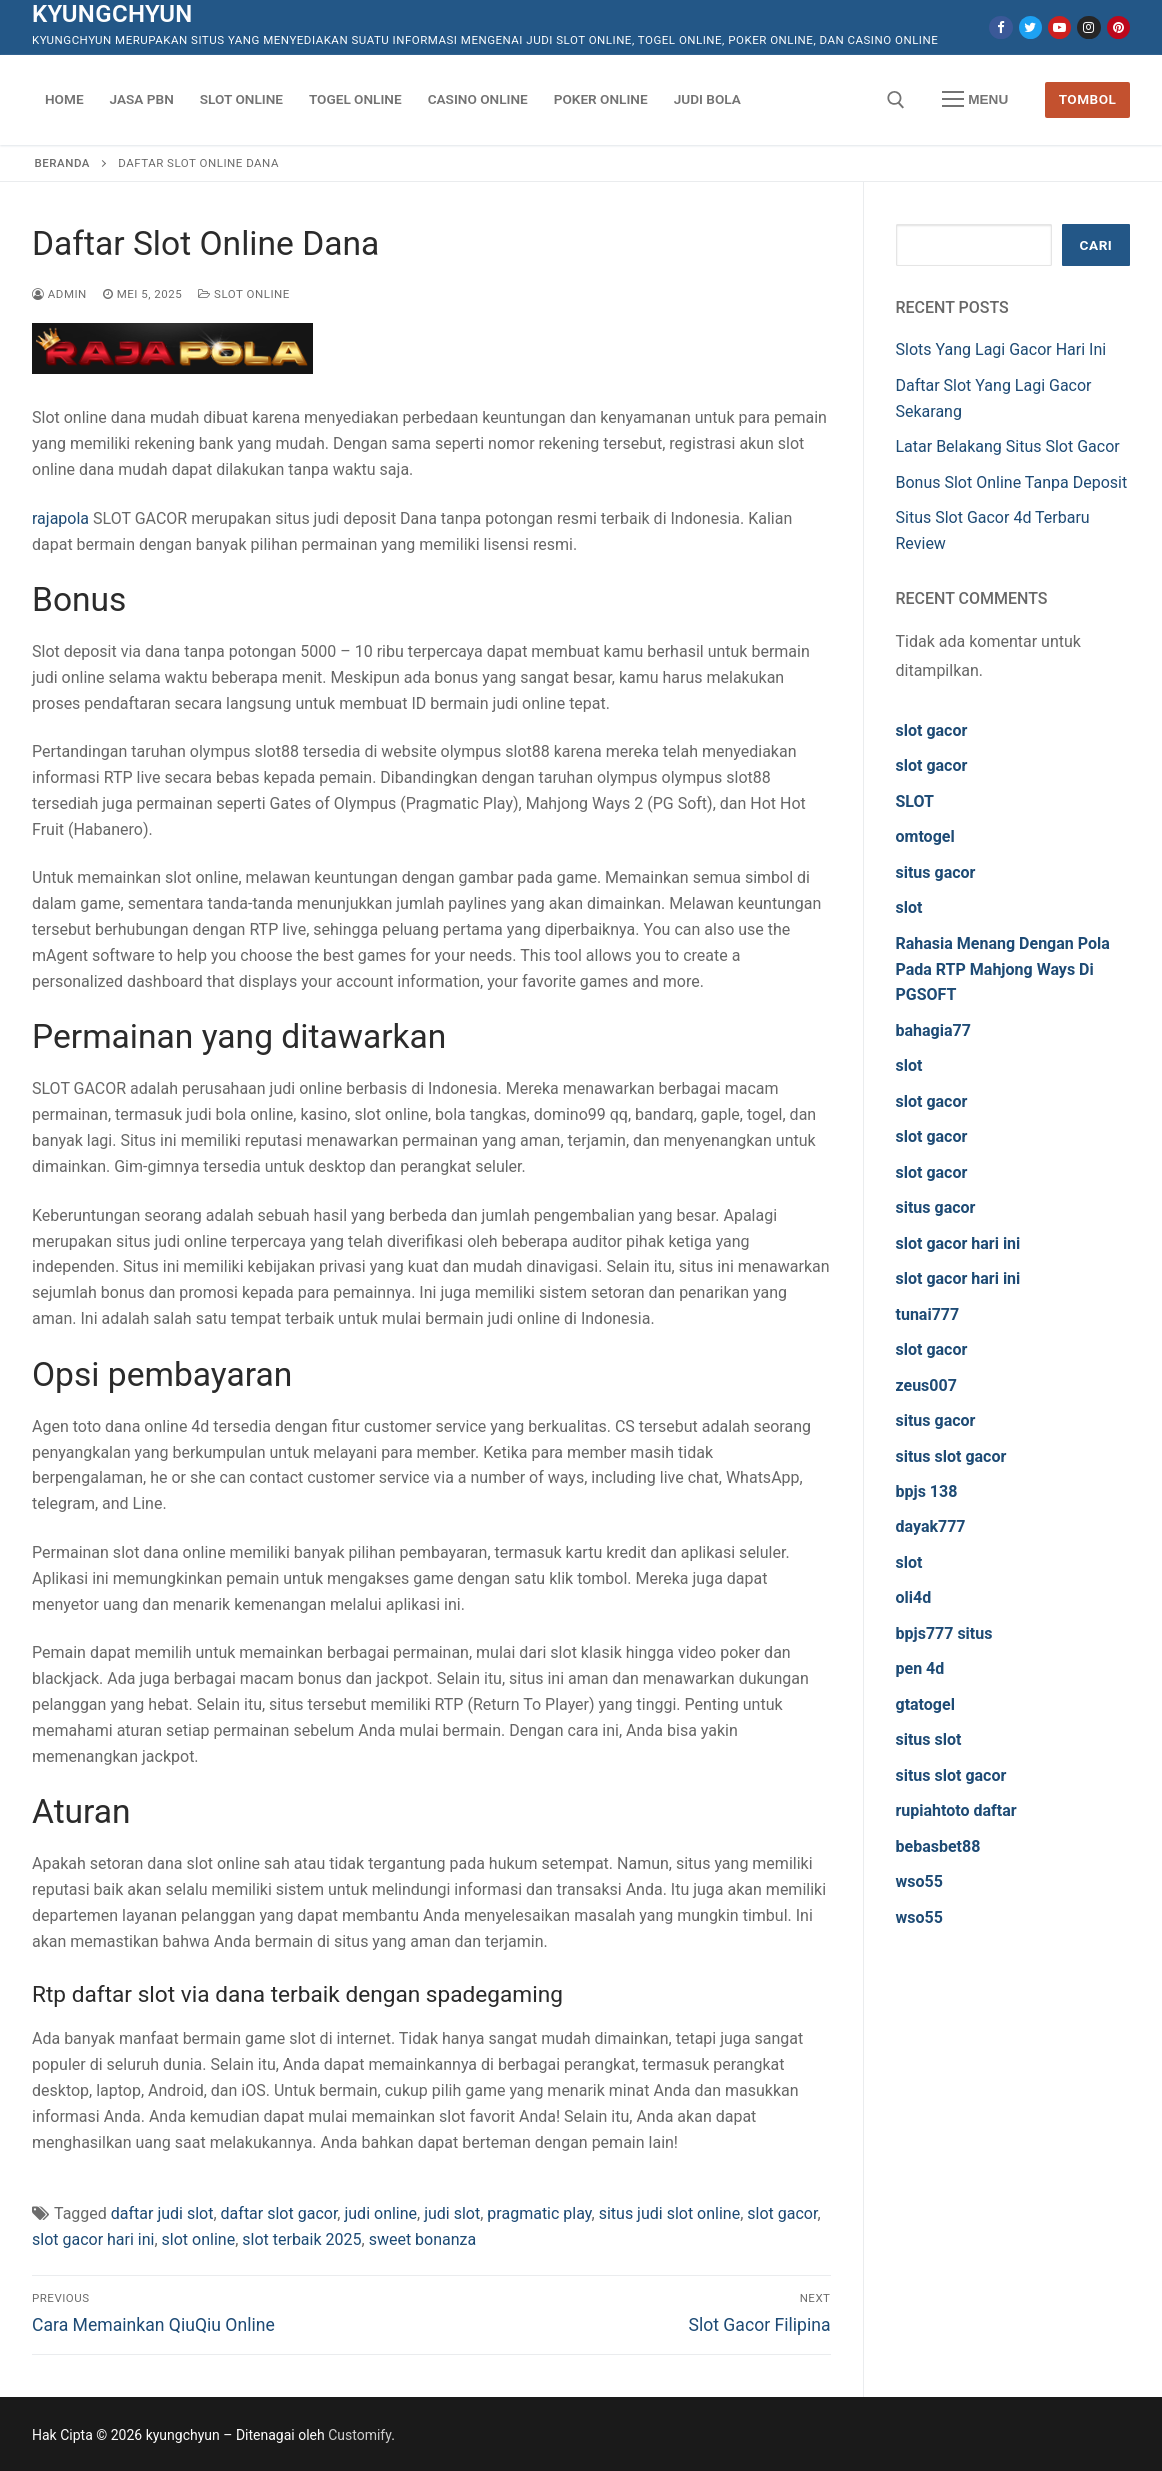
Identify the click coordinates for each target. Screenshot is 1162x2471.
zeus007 (926, 1385)
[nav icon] (975, 100)
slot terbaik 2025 (301, 2239)
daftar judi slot (162, 2213)
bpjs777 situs (944, 1633)
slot (909, 907)
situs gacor (936, 872)
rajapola (60, 518)
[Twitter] (1030, 27)
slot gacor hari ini (93, 2239)
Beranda (62, 163)
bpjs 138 (927, 1491)
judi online (380, 2213)
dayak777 (931, 1526)
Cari (1096, 245)
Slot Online (244, 294)
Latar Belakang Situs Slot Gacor (1008, 446)
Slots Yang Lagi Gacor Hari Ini (1001, 349)
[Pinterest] (1118, 27)
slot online (199, 2239)
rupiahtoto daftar (956, 1810)
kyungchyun (112, 14)
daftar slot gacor (279, 2213)
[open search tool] (896, 100)
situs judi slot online (670, 2213)
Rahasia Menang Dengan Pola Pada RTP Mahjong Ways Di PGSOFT (1003, 969)
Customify (359, 2435)
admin (59, 294)
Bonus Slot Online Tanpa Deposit (1012, 482)
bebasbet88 (938, 1846)
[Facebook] (1000, 27)
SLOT (915, 801)
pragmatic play (539, 2213)
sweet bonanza (423, 2239)
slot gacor (782, 2213)
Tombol (1088, 99)
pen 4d (920, 1668)
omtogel (925, 836)
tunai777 (928, 1314)
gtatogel (925, 1704)
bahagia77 (933, 1030)
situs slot (929, 1739)
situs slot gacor (951, 1456)
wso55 (919, 1881)
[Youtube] (1059, 27)
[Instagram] (1088, 27)
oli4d (914, 1597)
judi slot (452, 2213)
